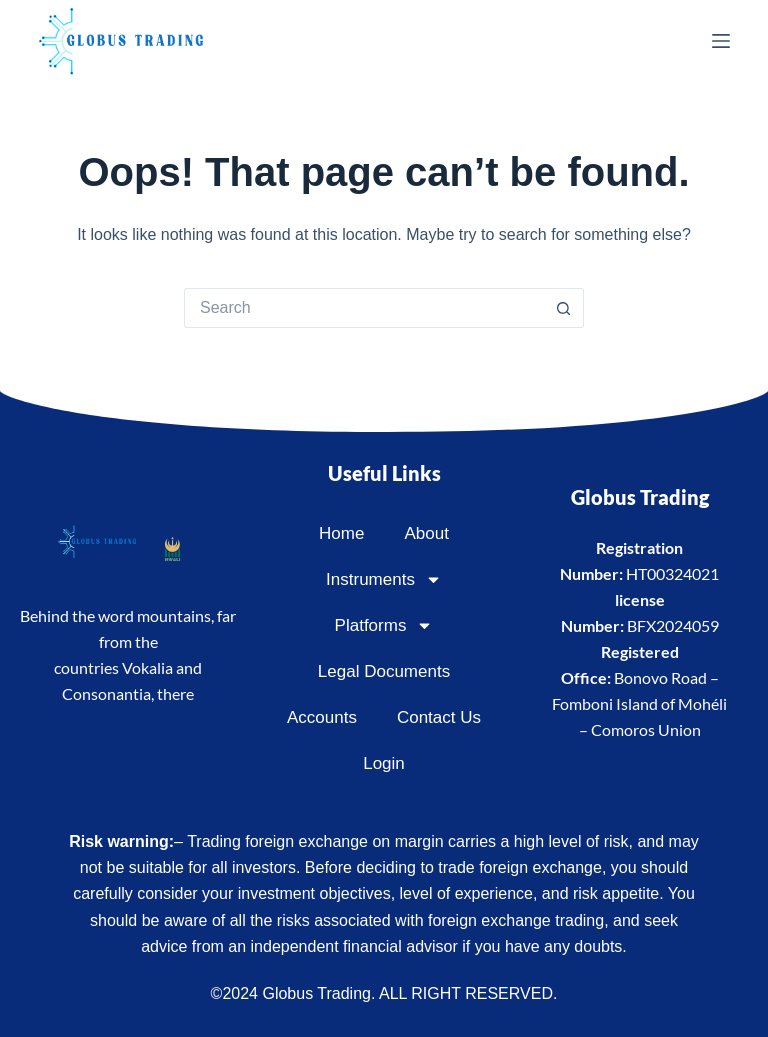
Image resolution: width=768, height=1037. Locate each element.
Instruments (384, 579)
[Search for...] (364, 308)
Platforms (384, 625)
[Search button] (564, 308)
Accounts (322, 717)
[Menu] (721, 41)
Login (384, 763)
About (426, 533)
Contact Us (439, 717)
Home (341, 533)
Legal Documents (384, 671)
